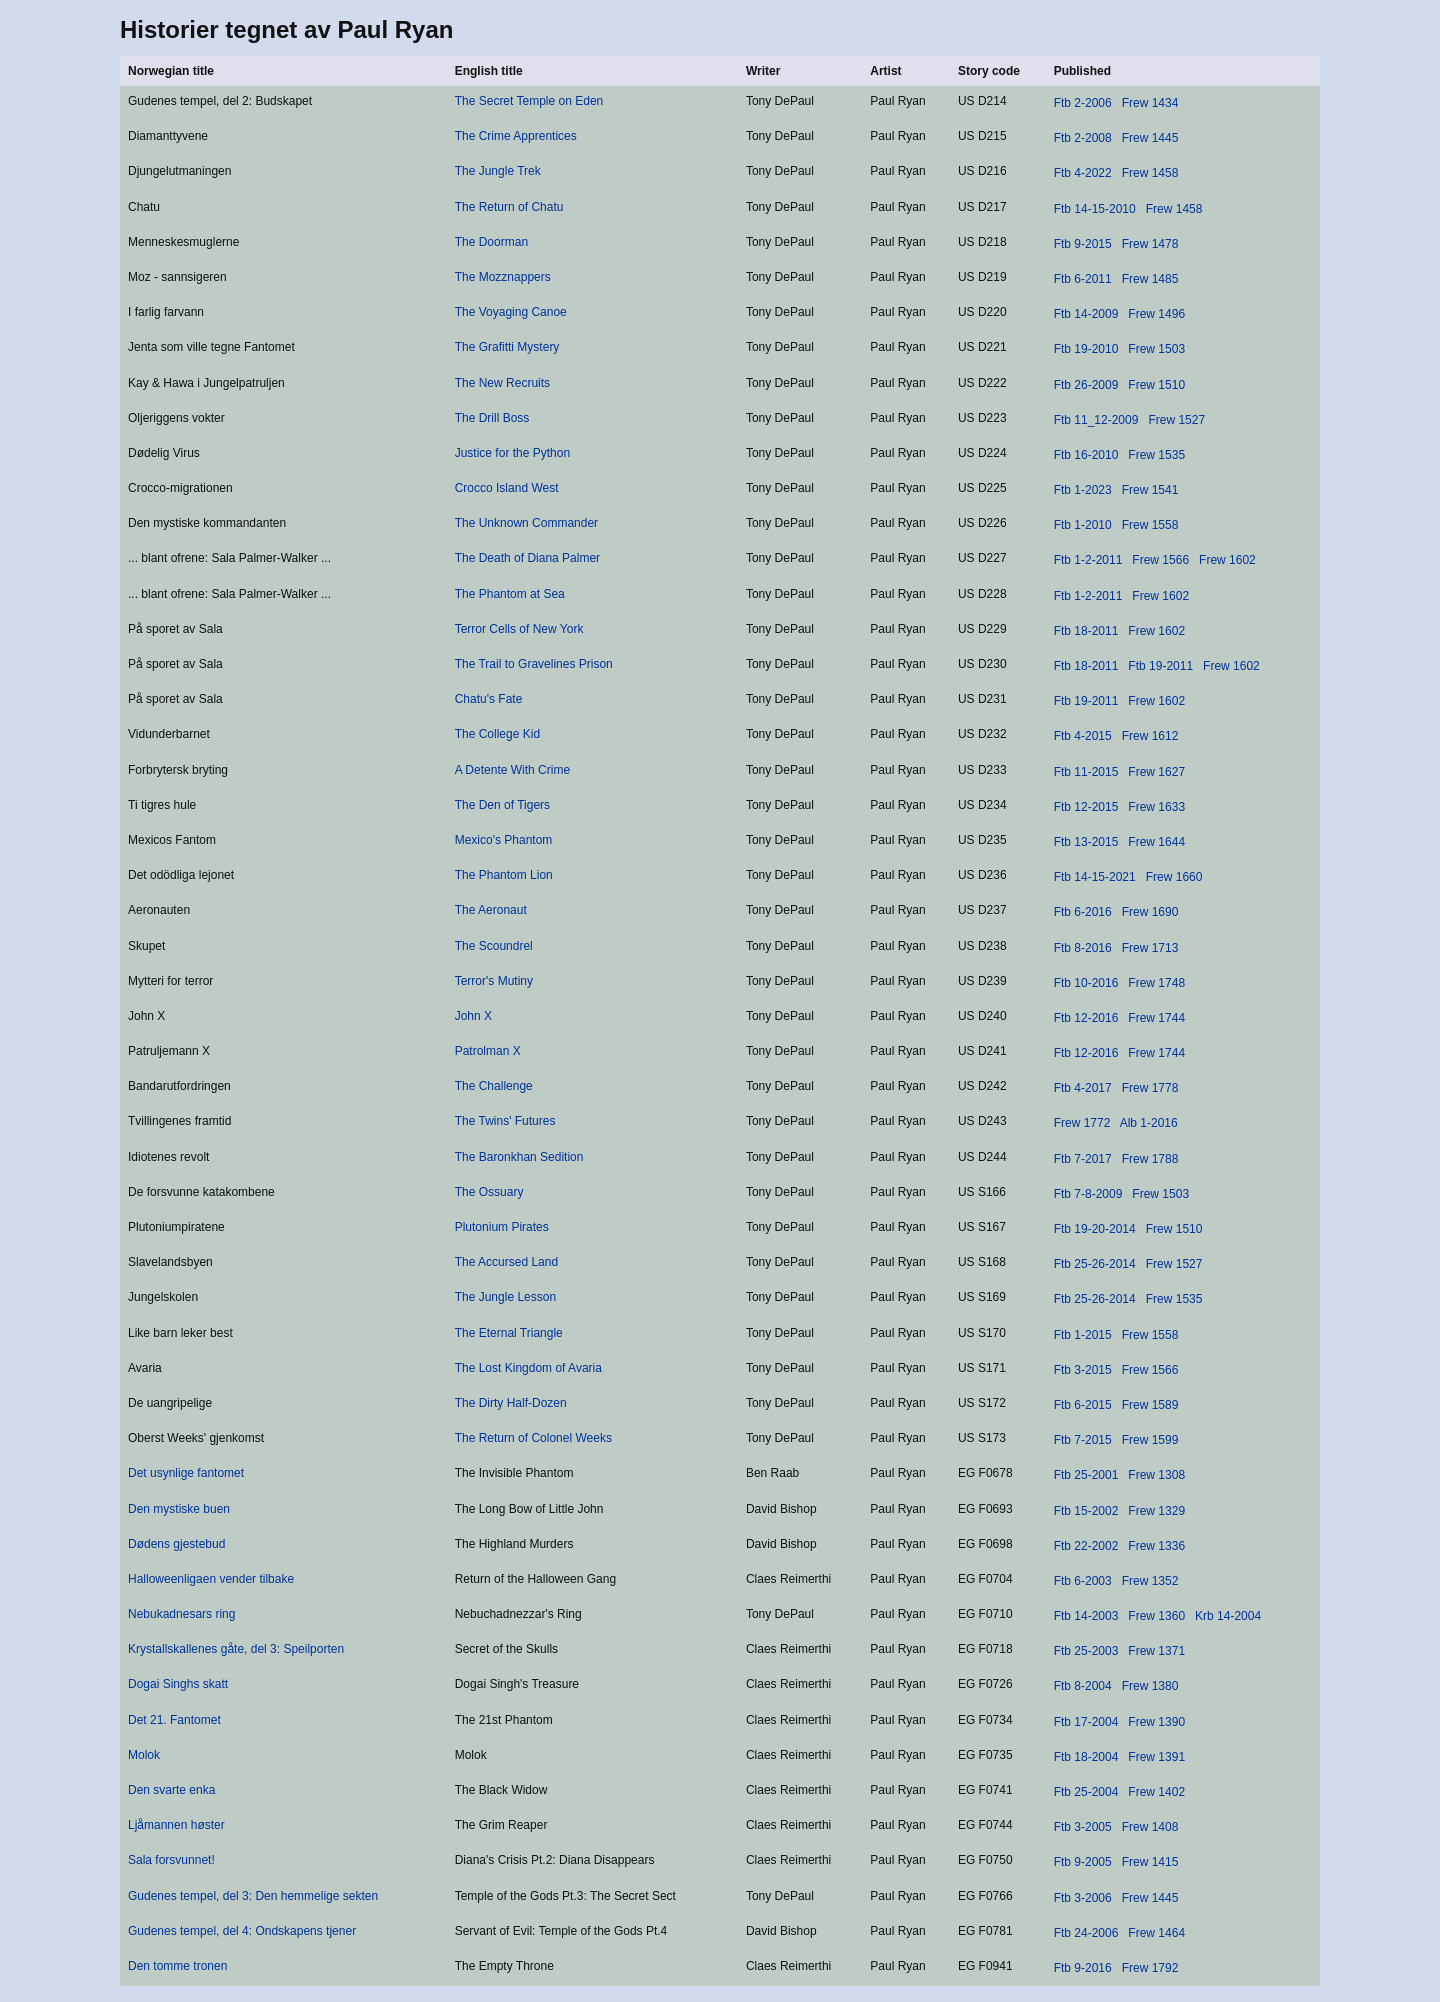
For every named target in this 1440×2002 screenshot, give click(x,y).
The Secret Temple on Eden (529, 101)
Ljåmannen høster (176, 1825)
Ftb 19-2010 (1086, 349)
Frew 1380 (1150, 1686)
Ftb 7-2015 (1083, 1440)
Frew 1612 (1150, 736)
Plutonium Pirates (502, 1227)
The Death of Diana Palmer (527, 558)
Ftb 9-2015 (1083, 244)
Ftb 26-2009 (1086, 385)
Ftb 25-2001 (1086, 1475)
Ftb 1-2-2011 (1088, 560)
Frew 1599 (1150, 1440)
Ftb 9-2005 (1083, 1862)
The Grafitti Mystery (507, 347)
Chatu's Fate (489, 699)
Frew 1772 (1082, 1123)
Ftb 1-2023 (1083, 490)
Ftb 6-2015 (1083, 1405)
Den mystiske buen (179, 1509)
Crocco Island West (507, 488)
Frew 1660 (1174, 877)
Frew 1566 (1160, 560)
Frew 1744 (1156, 1018)
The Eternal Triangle (509, 1333)
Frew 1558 (1150, 525)
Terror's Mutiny (494, 981)
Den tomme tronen (177, 1966)
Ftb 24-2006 (1086, 1933)
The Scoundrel (494, 946)
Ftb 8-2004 (1083, 1686)
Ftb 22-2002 (1086, 1546)
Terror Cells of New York (519, 629)
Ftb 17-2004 (1086, 1722)
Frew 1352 (1150, 1581)
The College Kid (497, 734)
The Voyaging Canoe (511, 312)
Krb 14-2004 (1228, 1616)
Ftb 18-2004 (1086, 1757)
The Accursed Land (506, 1262)
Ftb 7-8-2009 (1088, 1194)
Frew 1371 (1156, 1651)
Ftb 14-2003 (1086, 1616)
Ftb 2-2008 (1083, 138)
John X (473, 1016)
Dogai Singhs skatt (178, 1684)
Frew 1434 (1150, 103)
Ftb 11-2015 (1086, 772)
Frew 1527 (1176, 420)
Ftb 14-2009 (1086, 314)
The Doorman (491, 242)
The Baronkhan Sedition (519, 1157)
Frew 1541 (1150, 490)
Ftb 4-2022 (1083, 173)
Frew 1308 (1156, 1475)
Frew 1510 (1156, 385)
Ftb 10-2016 (1086, 983)
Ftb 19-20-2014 (1095, 1229)
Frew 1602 (1227, 560)
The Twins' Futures (505, 1121)
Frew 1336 (1156, 1546)
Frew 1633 (1156, 807)
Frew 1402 (1156, 1792)
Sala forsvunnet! (171, 1860)
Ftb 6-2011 (1083, 279)
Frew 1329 (1156, 1511)
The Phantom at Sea (510, 594)
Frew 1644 (1156, 842)
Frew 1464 (1156, 1933)
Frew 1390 (1156, 1722)
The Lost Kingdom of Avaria (528, 1368)
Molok (144, 1755)
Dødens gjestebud (176, 1544)
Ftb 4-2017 (1083, 1088)
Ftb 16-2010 (1086, 455)
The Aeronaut (491, 910)
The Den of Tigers (502, 805)
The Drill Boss (492, 418)
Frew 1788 (1150, 1159)
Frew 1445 (1150, 138)
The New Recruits (502, 383)
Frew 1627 (1156, 772)
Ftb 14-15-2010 (1095, 209)
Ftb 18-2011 (1086, 631)
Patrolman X (488, 1051)
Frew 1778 (1150, 1088)
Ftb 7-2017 (1083, 1159)
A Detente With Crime (512, 770)
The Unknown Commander (526, 523)
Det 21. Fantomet (174, 1720)
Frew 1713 (1150, 948)
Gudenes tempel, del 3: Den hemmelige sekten (253, 1896)
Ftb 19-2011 (1160, 666)
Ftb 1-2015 (1083, 1335)
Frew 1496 (1156, 314)
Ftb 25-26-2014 (1095, 1264)
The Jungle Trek (498, 171)
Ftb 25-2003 (1086, 1651)
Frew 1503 (1156, 349)
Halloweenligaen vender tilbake (211, 1579)
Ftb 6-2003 (1083, 1581)
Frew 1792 (1150, 1968)
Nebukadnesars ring (181, 1614)
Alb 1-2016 (1149, 1123)
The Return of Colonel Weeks (533, 1438)
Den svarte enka (171, 1790)
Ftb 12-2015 (1086, 807)
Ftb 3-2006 (1083, 1898)
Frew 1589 (1150, 1405)
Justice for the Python (512, 453)
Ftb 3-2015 (1083, 1370)
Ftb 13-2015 (1086, 842)
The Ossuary (489, 1192)
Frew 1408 (1150, 1827)
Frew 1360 (1156, 1616)
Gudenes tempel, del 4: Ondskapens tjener (242, 1931)
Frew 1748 (1156, 983)
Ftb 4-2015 (1083, 736)
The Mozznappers (503, 277)
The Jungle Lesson (505, 1297)
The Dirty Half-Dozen (511, 1403)
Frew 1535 (1156, 455)
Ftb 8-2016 (1083, 948)
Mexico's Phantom (504, 840)
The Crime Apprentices (516, 136)
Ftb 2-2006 (1083, 103)
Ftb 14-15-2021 (1095, 877)
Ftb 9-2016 (1083, 1968)
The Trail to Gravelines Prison (534, 664)
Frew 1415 (1150, 1862)
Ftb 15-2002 (1086, 1511)
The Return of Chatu (509, 207)
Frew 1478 (1150, 244)
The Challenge (494, 1086)
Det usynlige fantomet (186, 1473)
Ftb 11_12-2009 (1096, 420)
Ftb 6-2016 (1083, 912)
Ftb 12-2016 (1086, 1018)
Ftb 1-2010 (1083, 525)
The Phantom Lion (504, 875)
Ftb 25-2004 (1086, 1792)
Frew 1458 (1150, 173)
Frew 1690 (1150, 912)
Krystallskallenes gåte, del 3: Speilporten (236, 1649)
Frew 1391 (1156, 1757)
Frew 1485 (1150, 279)
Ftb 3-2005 (1083, 1827)
